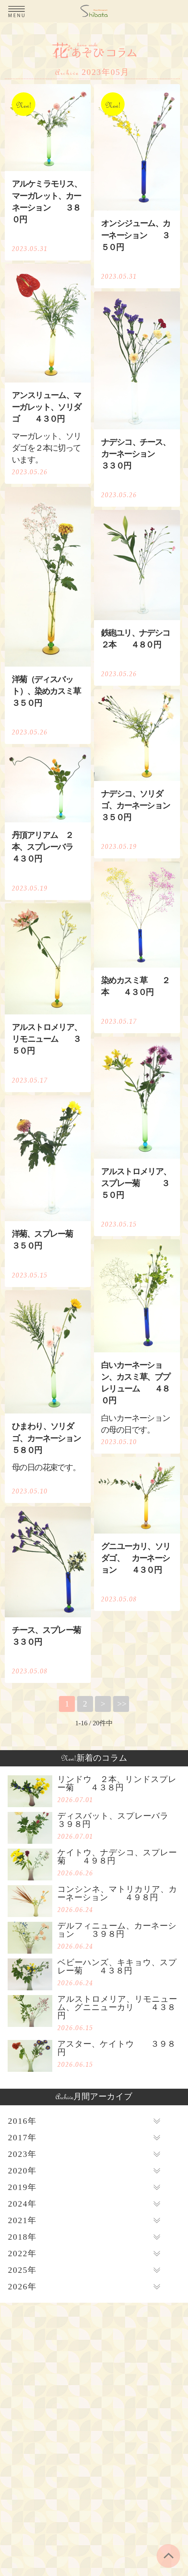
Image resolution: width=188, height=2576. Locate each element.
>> (122, 1703)
